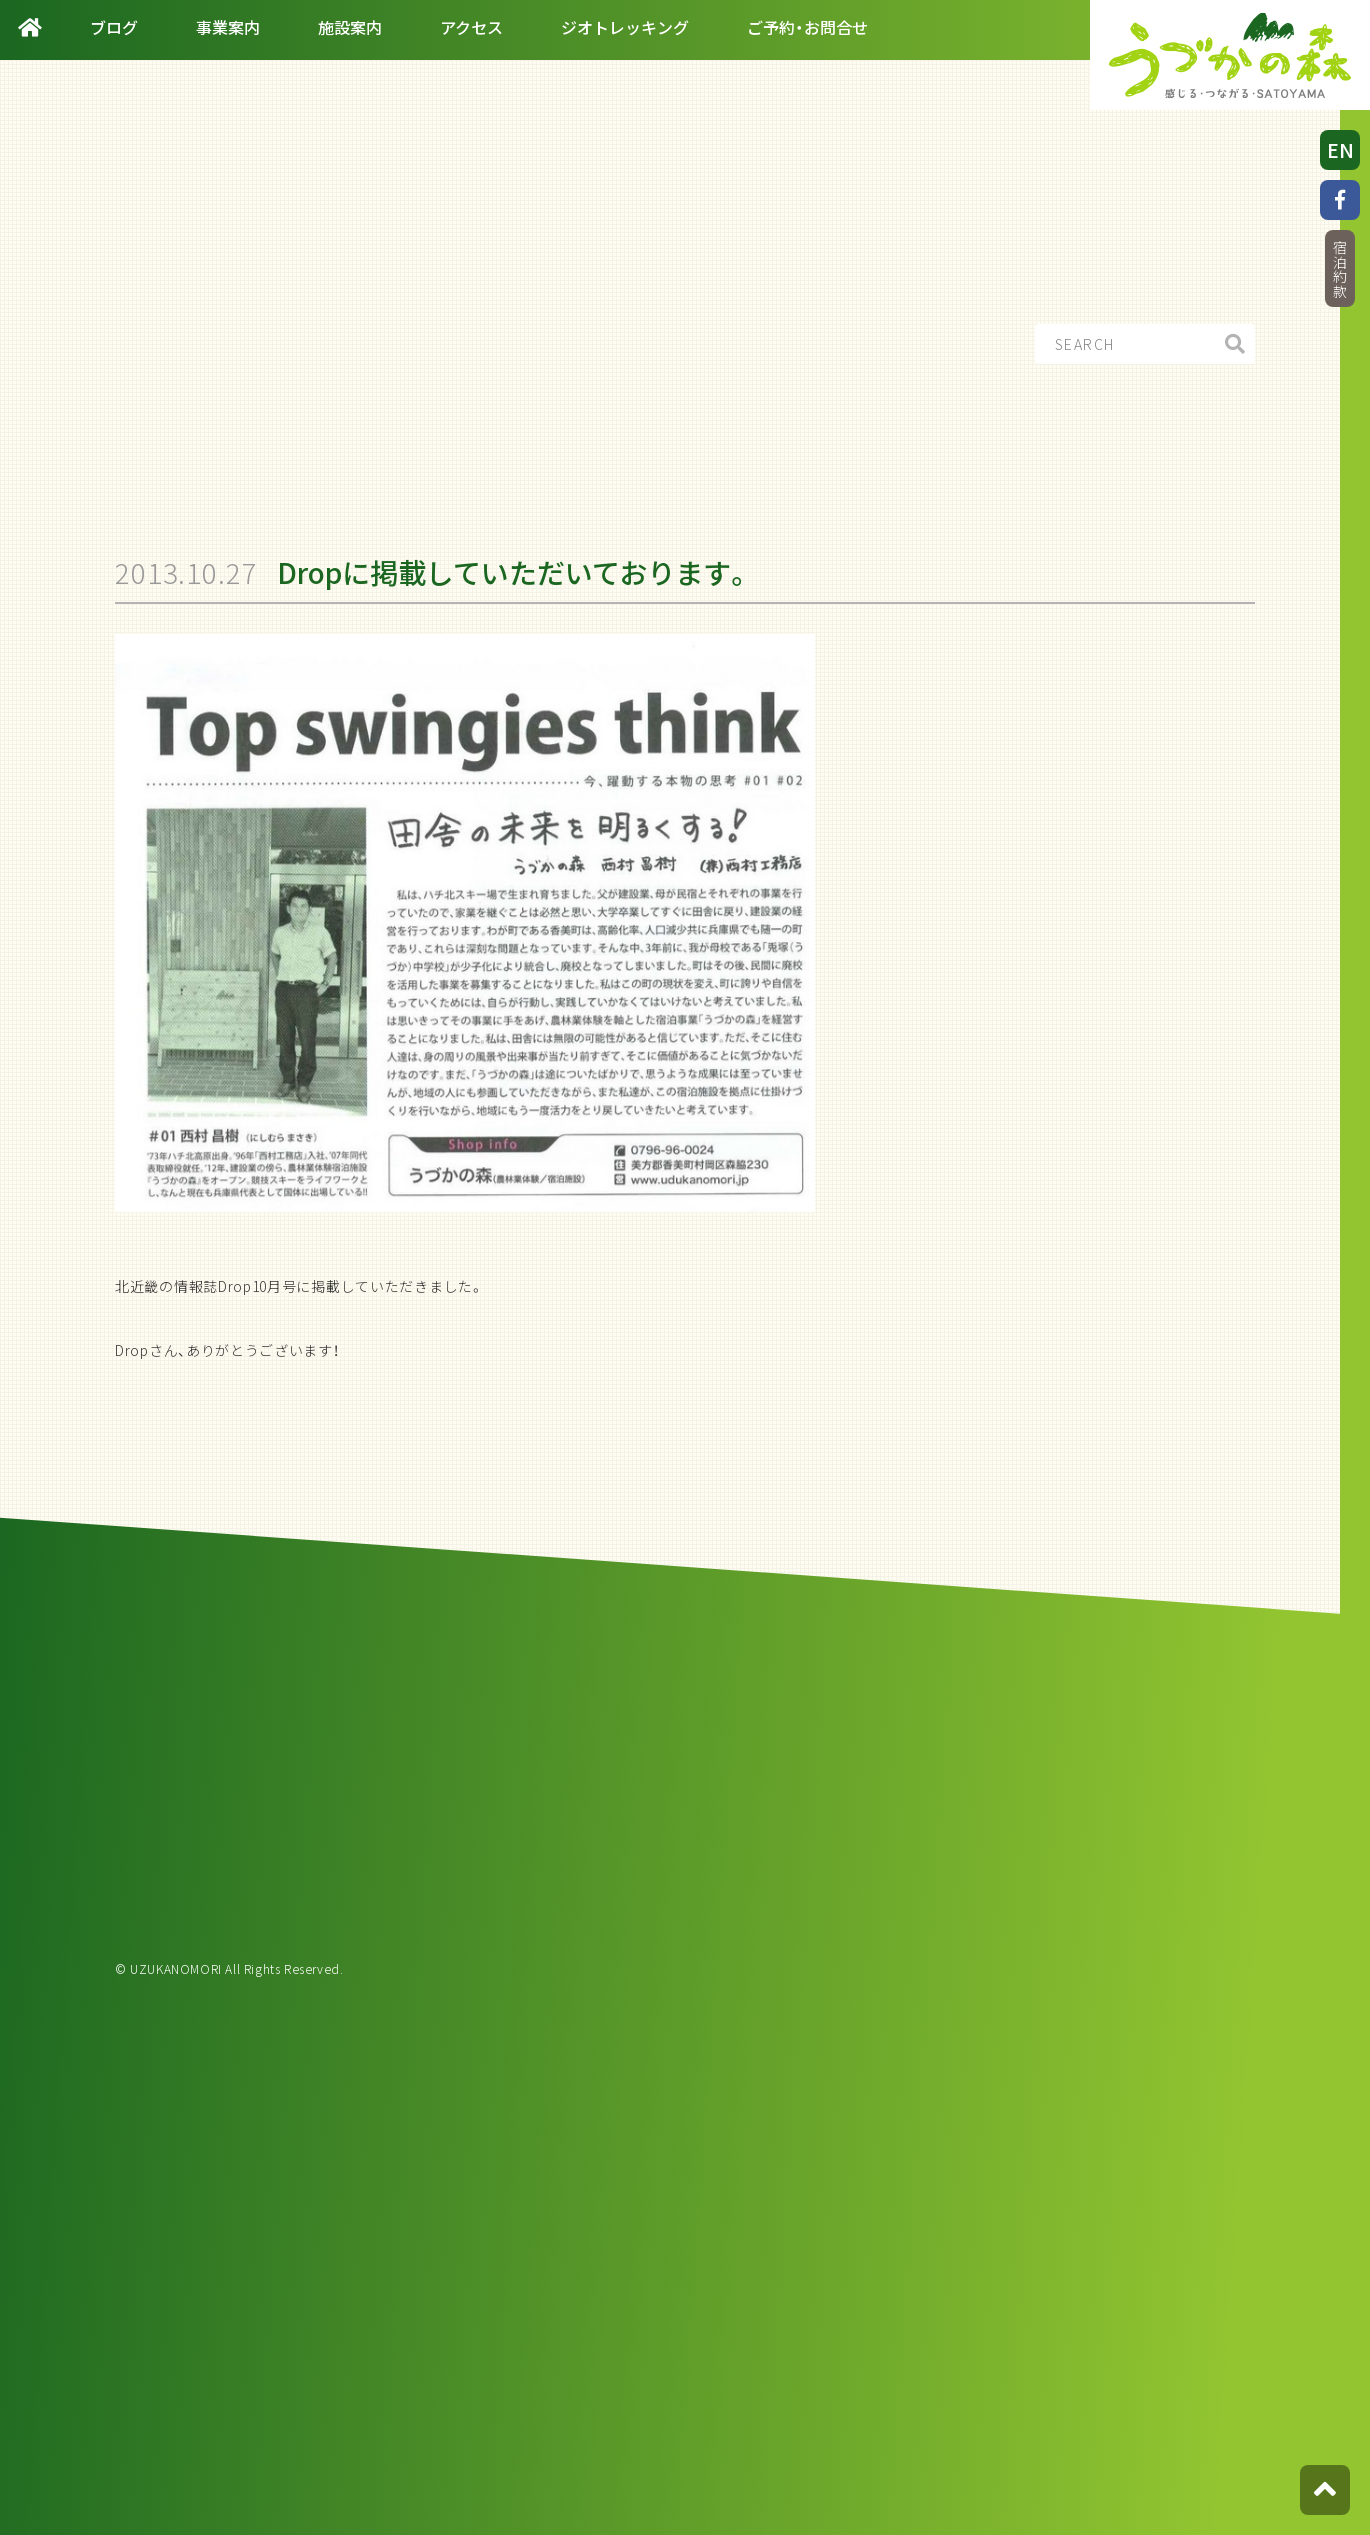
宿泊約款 (1340, 269)
